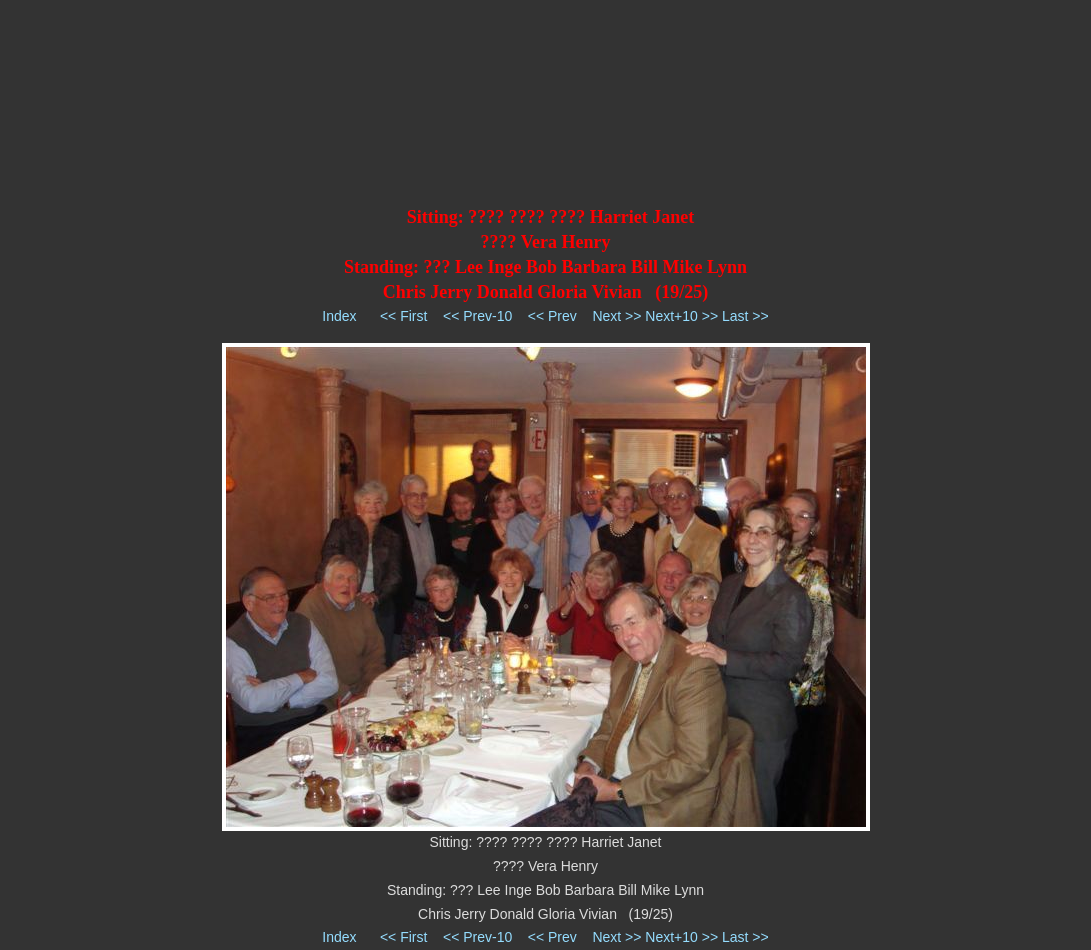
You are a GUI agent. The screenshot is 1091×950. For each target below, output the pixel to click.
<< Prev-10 (477, 316)
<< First (403, 316)
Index (339, 316)
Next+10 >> (681, 316)
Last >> (745, 316)
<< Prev (552, 316)
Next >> (616, 316)
